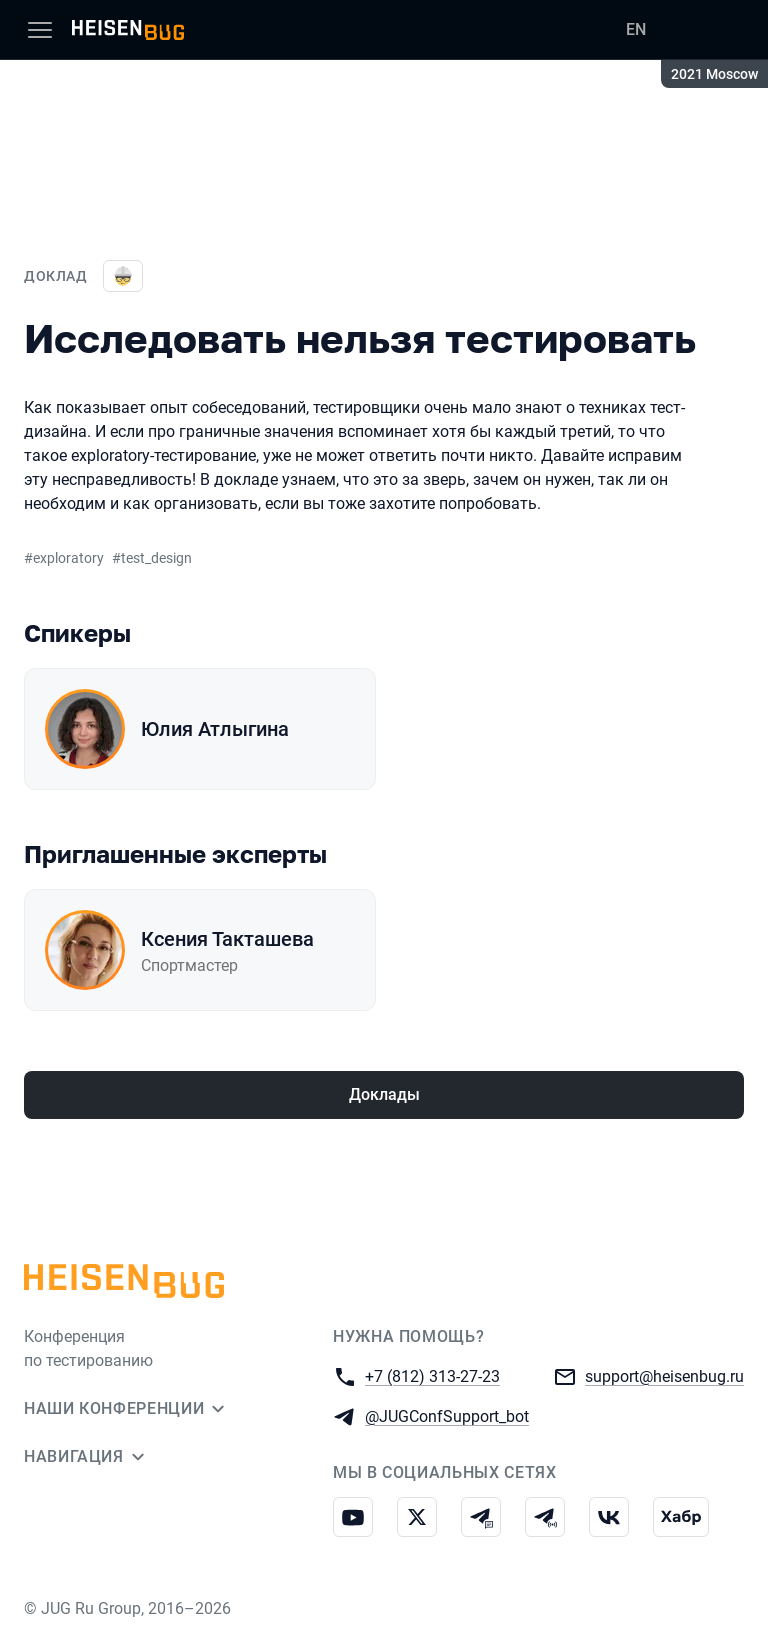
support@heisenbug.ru (664, 1375)
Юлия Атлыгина (215, 729)
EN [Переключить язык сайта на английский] (636, 29)
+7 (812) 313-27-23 (432, 1375)
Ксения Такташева (227, 939)
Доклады (384, 1094)
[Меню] (40, 30)
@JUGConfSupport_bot (447, 1415)
